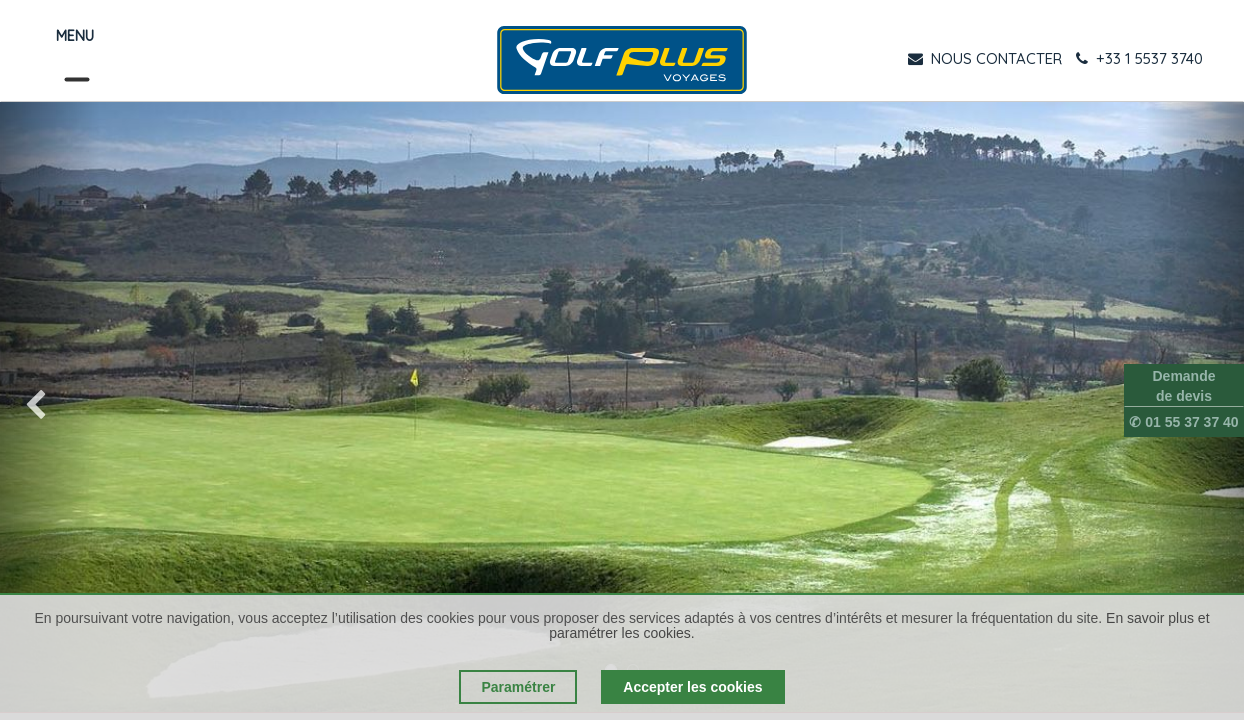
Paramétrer (518, 687)
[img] (50, 407)
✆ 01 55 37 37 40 (1183, 422)
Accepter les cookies (692, 687)
